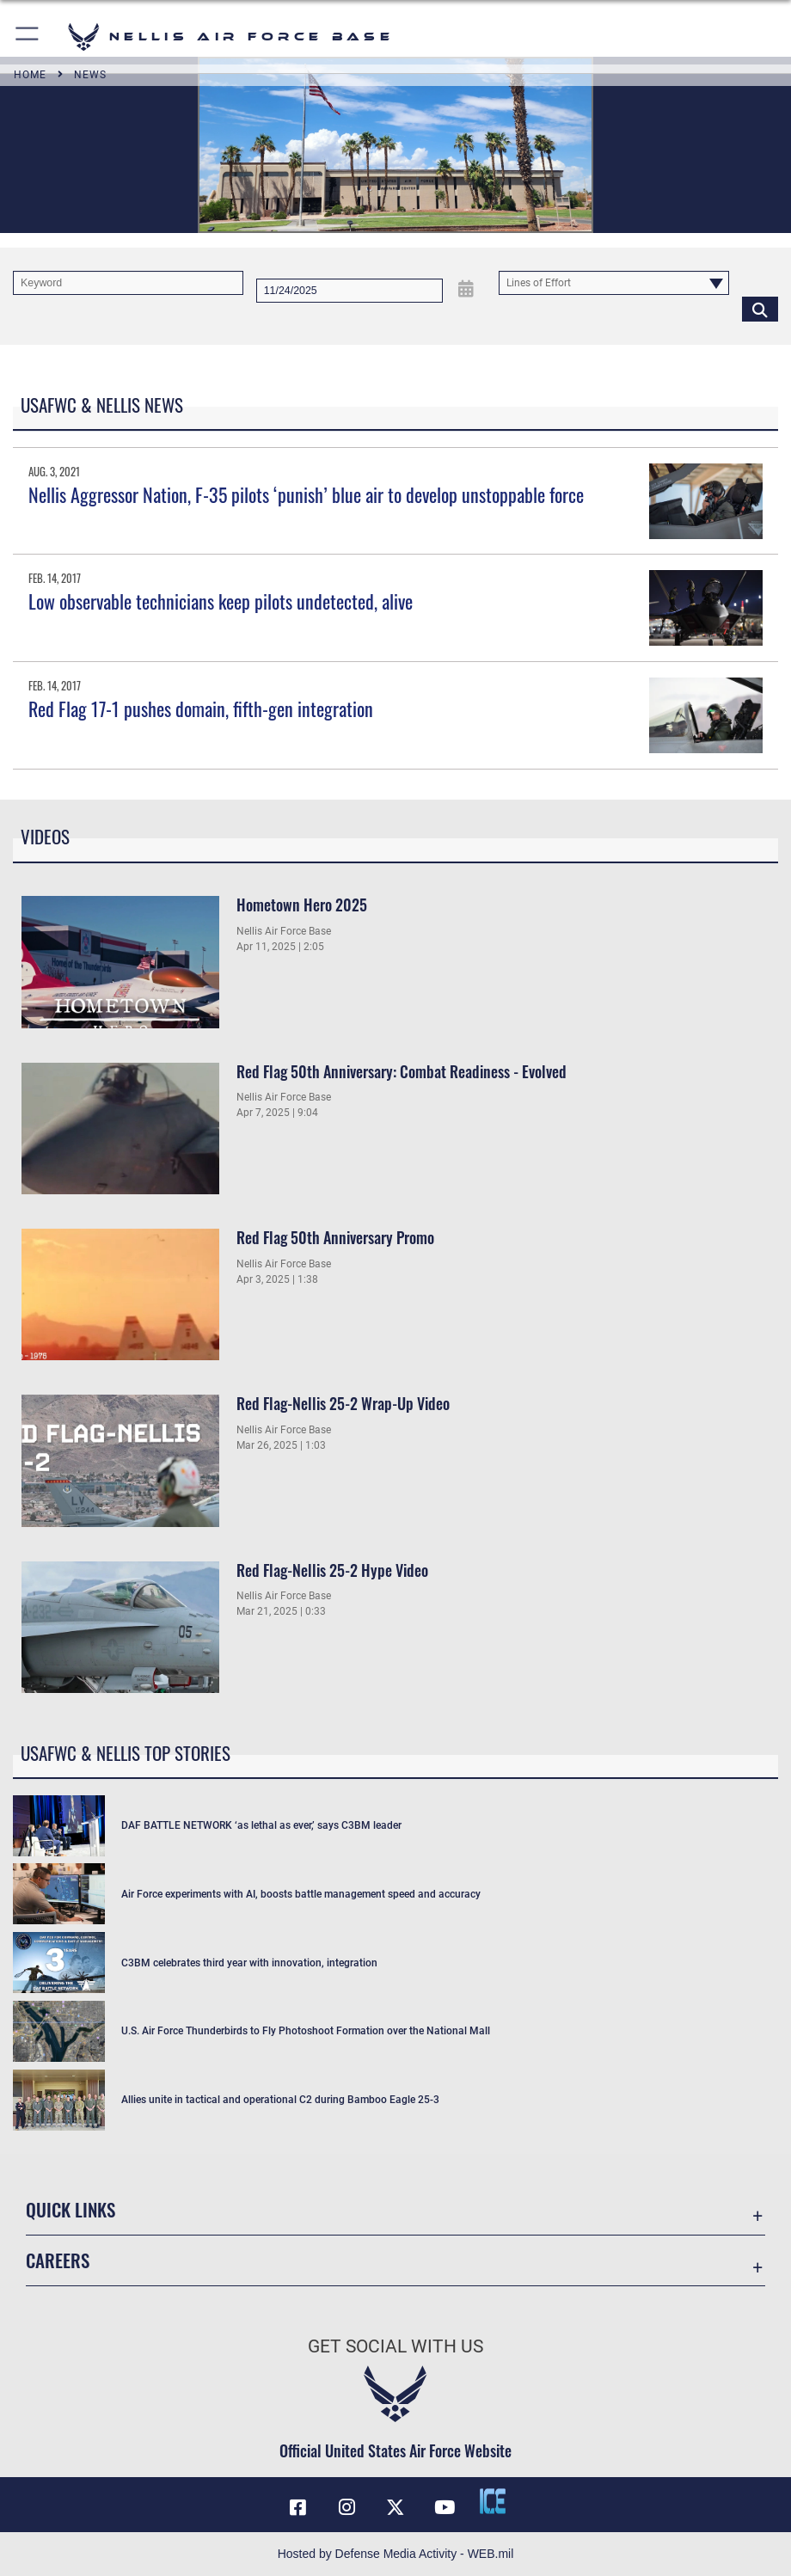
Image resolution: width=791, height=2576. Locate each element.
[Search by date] (349, 291)
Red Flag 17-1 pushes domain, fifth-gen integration (200, 708)
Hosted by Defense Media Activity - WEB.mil (396, 2554)
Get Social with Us (395, 2346)
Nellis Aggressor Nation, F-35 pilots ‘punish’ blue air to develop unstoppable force (306, 494)
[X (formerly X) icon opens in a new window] (395, 2507)
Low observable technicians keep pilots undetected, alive (220, 601)
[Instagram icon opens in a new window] (346, 2507)
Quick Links (70, 2209)
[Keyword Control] (128, 283)
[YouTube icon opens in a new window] (444, 2507)
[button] (28, 36)
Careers (57, 2260)
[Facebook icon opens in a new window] (298, 2507)
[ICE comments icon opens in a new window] (493, 2501)
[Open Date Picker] (466, 289)
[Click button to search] (760, 309)
